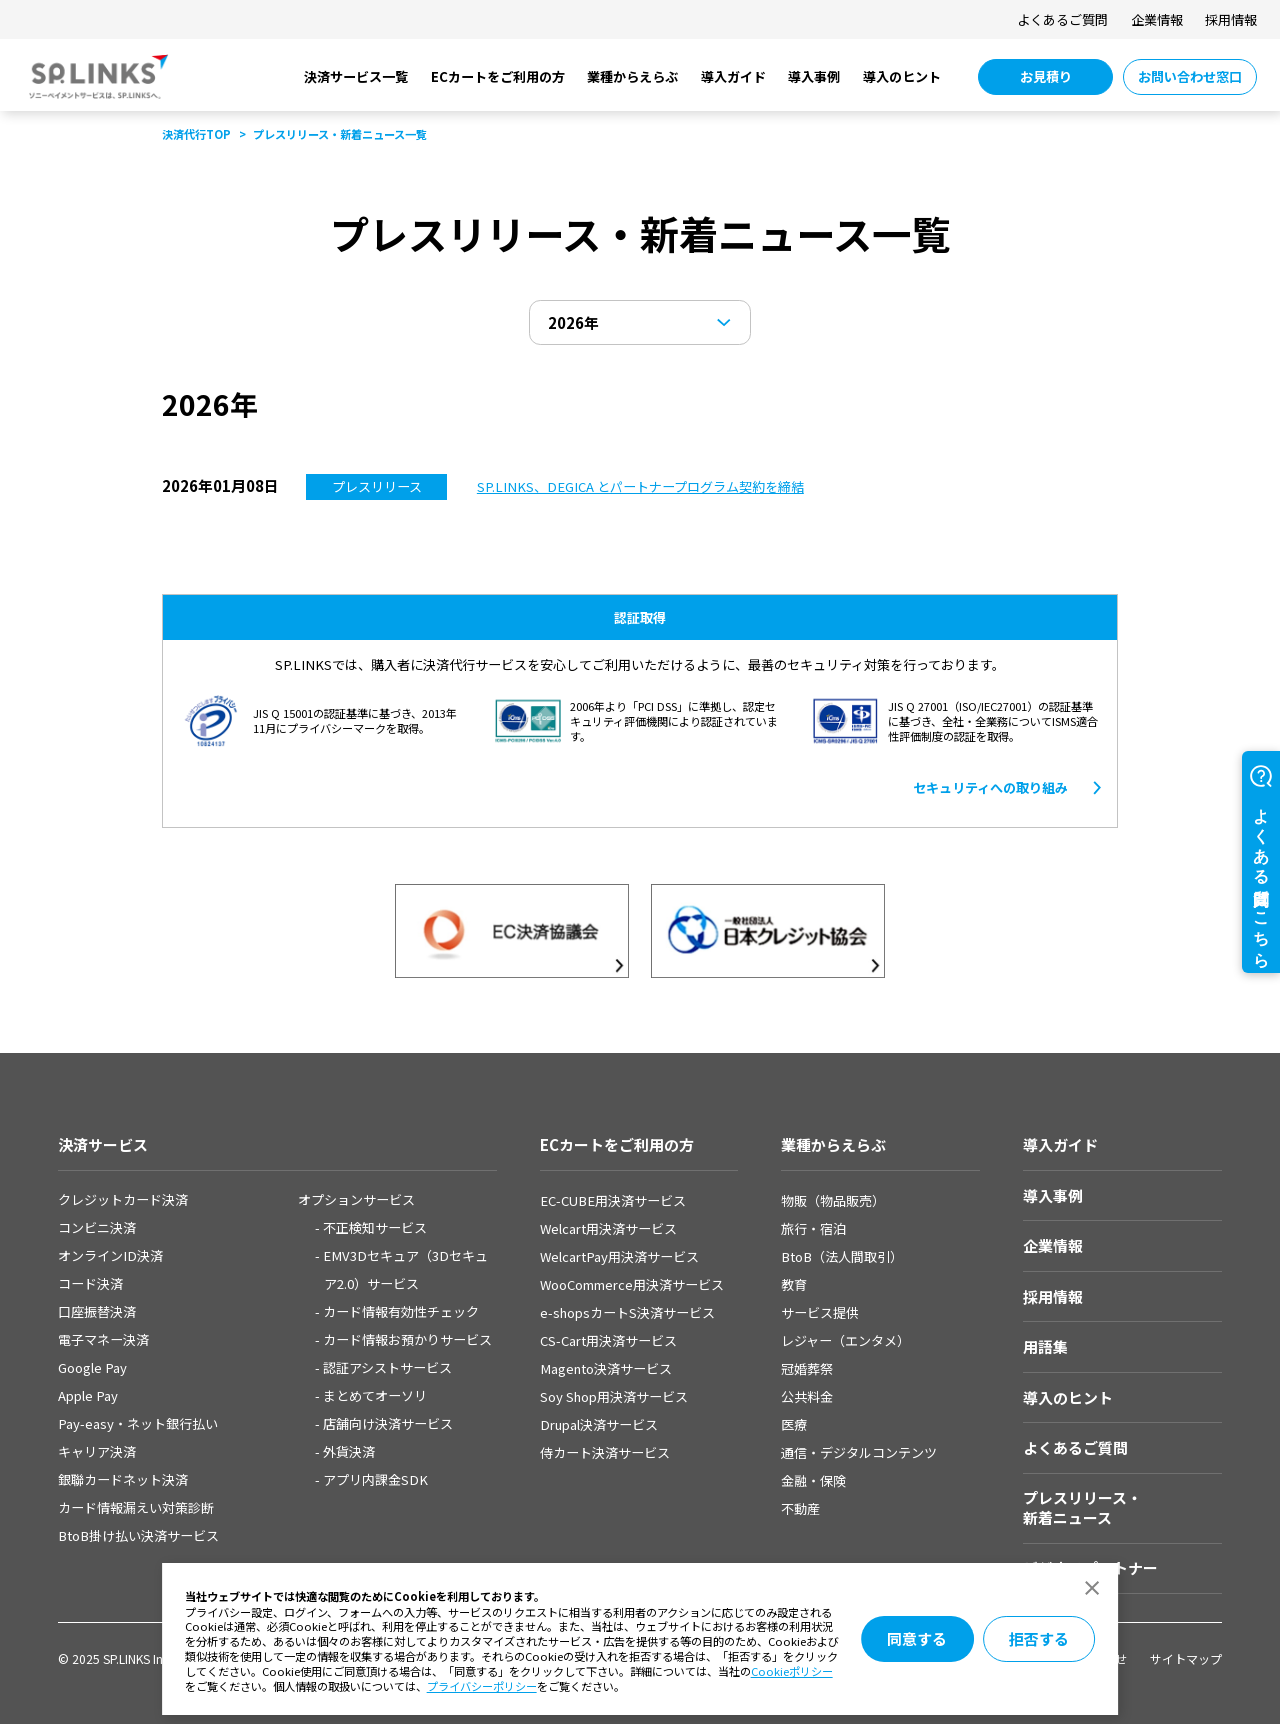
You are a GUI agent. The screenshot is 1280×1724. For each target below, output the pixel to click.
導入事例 (814, 76)
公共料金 (807, 1396)
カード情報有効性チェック (401, 1311)
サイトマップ (1186, 1658)
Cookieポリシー (792, 1671)
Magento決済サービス (606, 1368)
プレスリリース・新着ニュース (1082, 1507)
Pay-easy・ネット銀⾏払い (138, 1423)
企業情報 (1157, 19)
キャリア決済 (97, 1451)
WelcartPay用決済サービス (619, 1256)
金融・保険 (813, 1480)
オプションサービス (356, 1199)
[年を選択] (640, 322)
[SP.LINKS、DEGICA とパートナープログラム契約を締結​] (640, 486)
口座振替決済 (97, 1311)
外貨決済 (349, 1451)
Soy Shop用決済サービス (614, 1396)
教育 (794, 1284)
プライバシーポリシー (482, 1686)
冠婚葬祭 (807, 1368)
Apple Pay (88, 1395)
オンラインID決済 (110, 1255)
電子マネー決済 (103, 1339)
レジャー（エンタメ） (845, 1340)
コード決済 (90, 1283)
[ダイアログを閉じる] (1093, 1588)
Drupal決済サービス (599, 1424)
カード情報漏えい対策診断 (136, 1507)
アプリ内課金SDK (375, 1479)
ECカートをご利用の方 (498, 76)
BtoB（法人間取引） (842, 1256)
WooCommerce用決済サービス (632, 1284)
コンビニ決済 (97, 1227)
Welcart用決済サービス (608, 1228)
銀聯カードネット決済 (123, 1479)
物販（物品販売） (833, 1200)
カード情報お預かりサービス (407, 1339)
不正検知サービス (375, 1227)
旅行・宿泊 (813, 1228)
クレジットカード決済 (123, 1199)
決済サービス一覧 (356, 76)
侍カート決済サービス (605, 1452)
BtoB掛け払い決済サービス (138, 1535)
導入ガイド (733, 76)
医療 (794, 1424)
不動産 (800, 1508)
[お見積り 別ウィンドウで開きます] (1045, 77)
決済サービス (103, 1144)
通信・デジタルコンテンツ (859, 1452)
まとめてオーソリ (375, 1395)
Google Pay (92, 1367)
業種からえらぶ (632, 76)
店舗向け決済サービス (388, 1423)
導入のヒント (902, 76)
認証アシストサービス (387, 1367)
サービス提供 (820, 1312)
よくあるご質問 (1062, 19)
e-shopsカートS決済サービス (627, 1312)
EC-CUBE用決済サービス (613, 1200)
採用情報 (1231, 19)
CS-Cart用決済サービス (608, 1340)
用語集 (1045, 1346)
